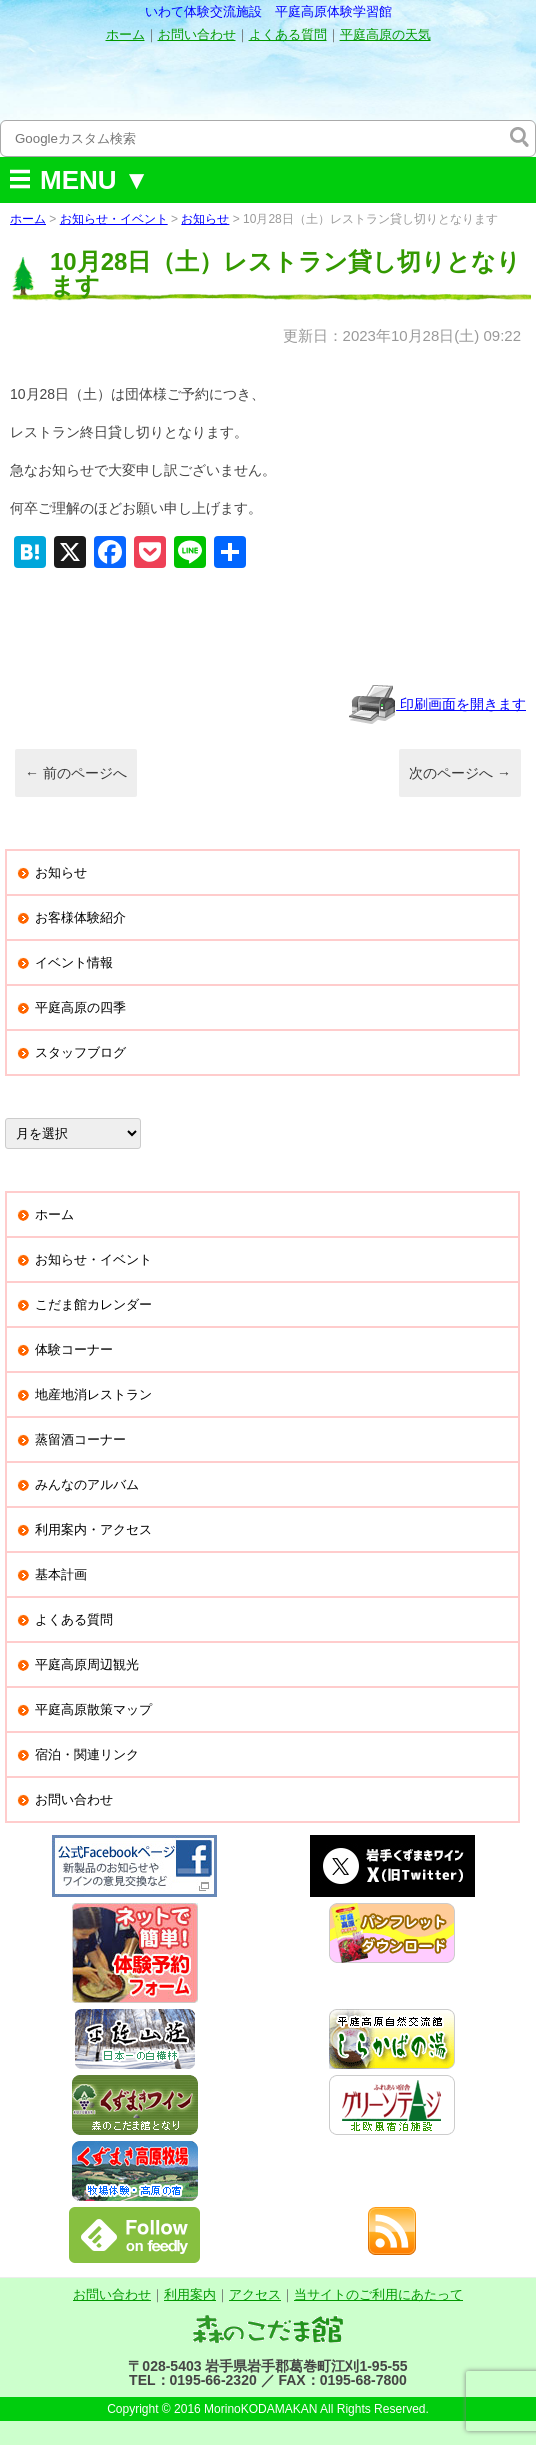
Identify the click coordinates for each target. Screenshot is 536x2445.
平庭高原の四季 (80, 1007)
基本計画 (61, 1574)
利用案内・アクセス (93, 1529)
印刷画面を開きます (437, 704)
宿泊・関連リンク (87, 1754)
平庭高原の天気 (385, 34)
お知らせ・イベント (114, 219)
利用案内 (190, 2294)
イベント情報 (74, 962)
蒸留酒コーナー (80, 1439)
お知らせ (205, 219)
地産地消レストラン (93, 1394)
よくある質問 (288, 34)
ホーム (125, 34)
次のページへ (460, 773)
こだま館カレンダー (93, 1304)
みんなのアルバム (87, 1484)
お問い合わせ (197, 34)
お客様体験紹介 (80, 917)
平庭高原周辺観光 (87, 1664)
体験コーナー (74, 1349)
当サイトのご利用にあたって (378, 2294)
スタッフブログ (80, 1052)
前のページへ (76, 773)
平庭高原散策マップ (93, 1709)
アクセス (255, 2294)
